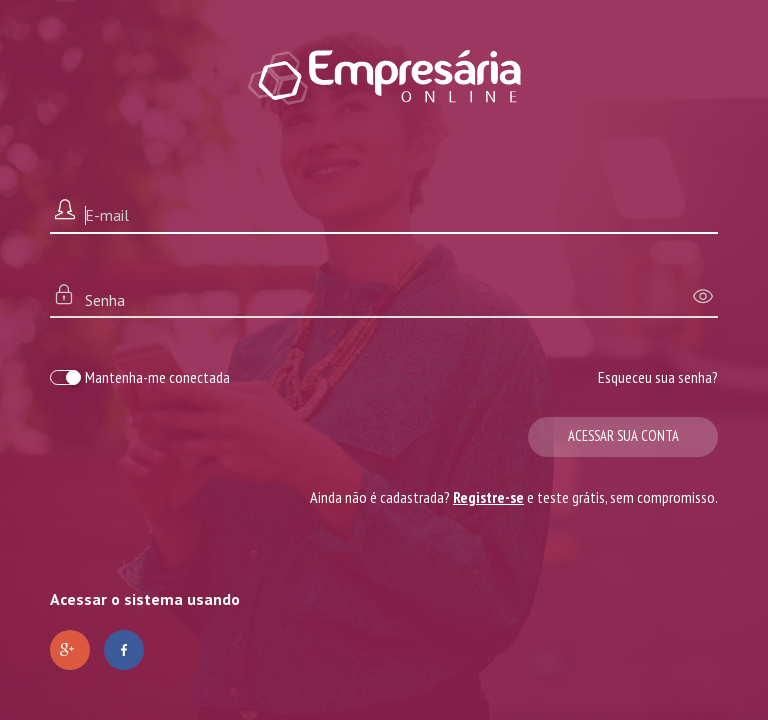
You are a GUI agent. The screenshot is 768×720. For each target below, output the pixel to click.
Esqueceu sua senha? (658, 377)
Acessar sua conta (623, 435)
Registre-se (488, 497)
